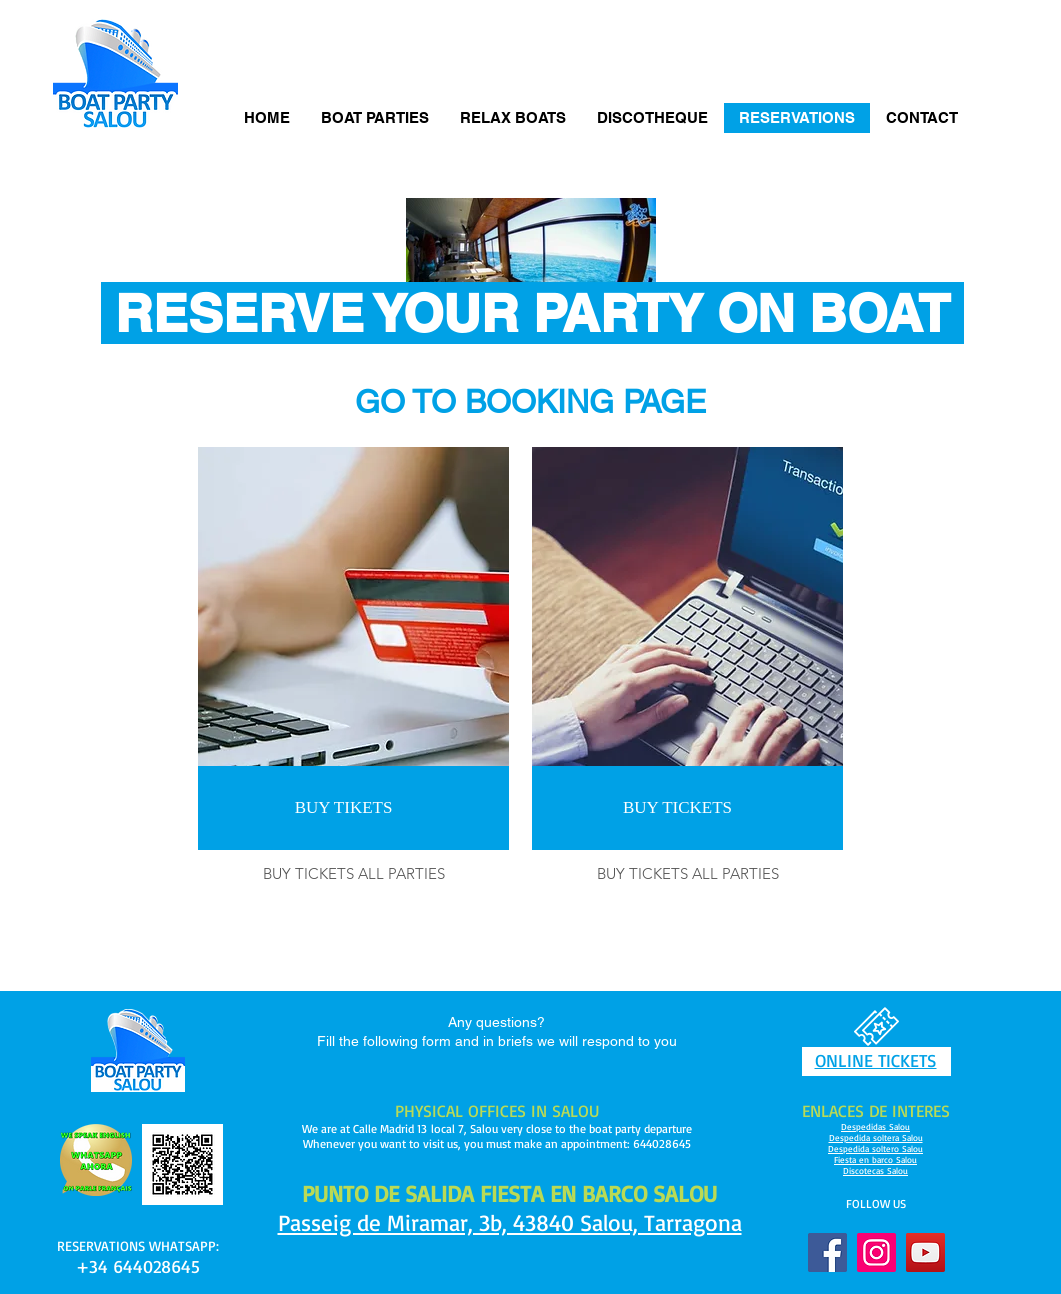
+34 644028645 (138, 1266)
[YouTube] (925, 1252)
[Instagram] (876, 1252)
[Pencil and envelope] (96, 1160)
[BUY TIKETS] (343, 808)
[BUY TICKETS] (677, 808)
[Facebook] (827, 1252)
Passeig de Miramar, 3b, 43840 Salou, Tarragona (510, 1222)
